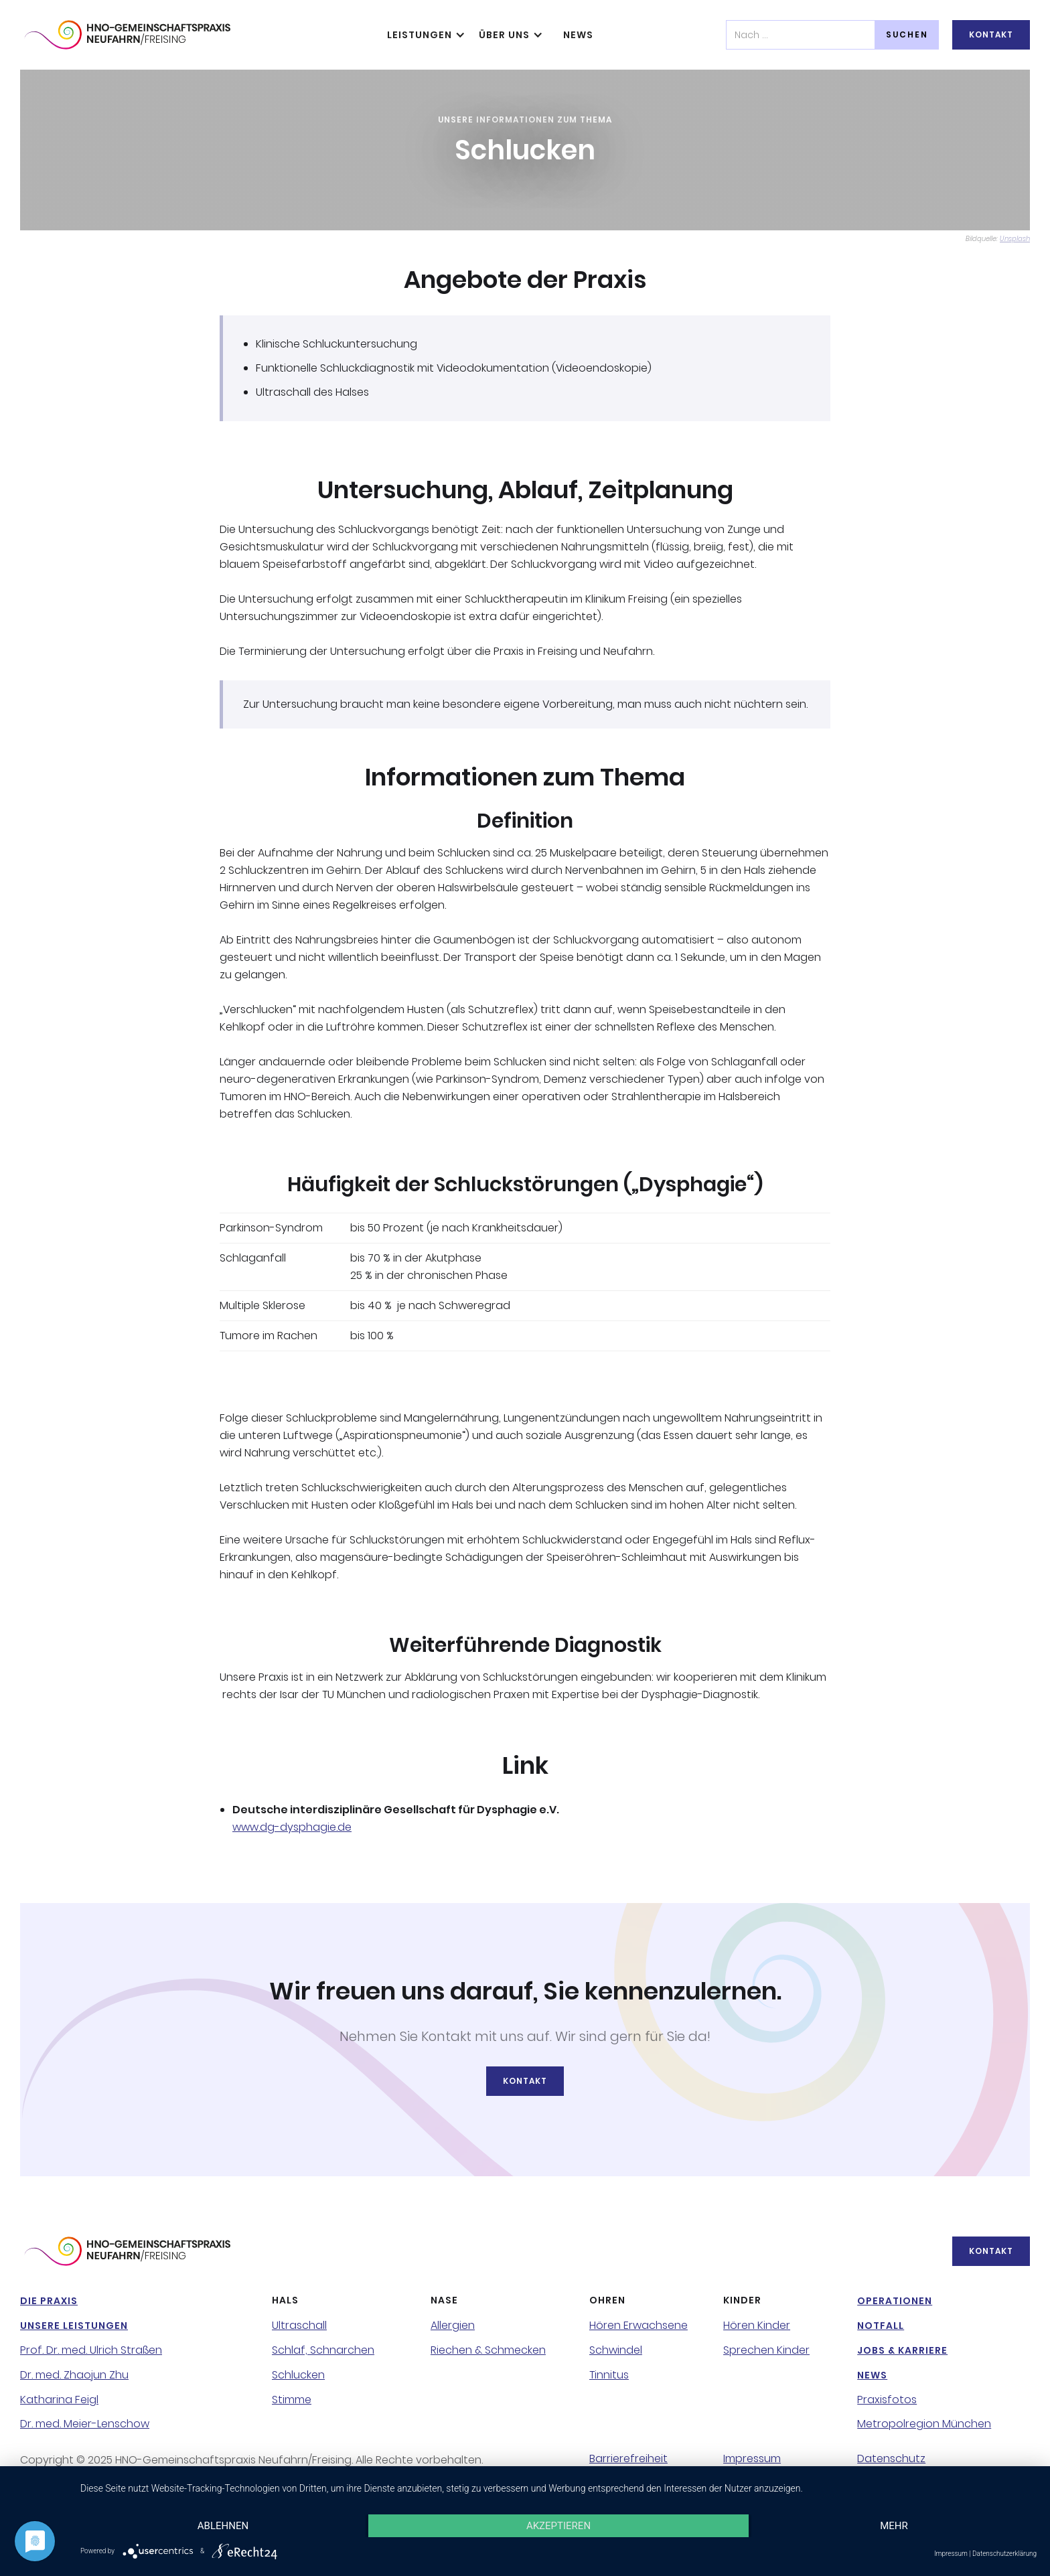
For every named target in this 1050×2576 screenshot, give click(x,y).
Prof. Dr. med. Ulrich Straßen (91, 2350)
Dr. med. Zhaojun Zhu (74, 2375)
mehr (894, 2526)
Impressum (752, 2459)
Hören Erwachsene (638, 2325)
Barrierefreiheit (628, 2459)
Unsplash (1015, 239)
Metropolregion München (924, 2424)
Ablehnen (223, 2526)
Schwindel (615, 2350)
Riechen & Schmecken (488, 2350)
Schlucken (298, 2375)
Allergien (453, 2325)
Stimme (291, 2400)
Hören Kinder (756, 2325)
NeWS (578, 35)
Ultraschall (299, 2325)
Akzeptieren (558, 2526)
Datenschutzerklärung (1004, 2553)
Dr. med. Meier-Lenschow (84, 2424)
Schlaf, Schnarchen (323, 2350)
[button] (422, 35)
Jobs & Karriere (902, 2350)
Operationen (894, 2300)
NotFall (880, 2325)
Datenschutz (891, 2459)
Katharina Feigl (59, 2400)
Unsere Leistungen (74, 2325)
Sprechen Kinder (766, 2350)
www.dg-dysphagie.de (292, 1827)
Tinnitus (609, 2375)
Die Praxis (49, 2300)
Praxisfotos (887, 2400)
